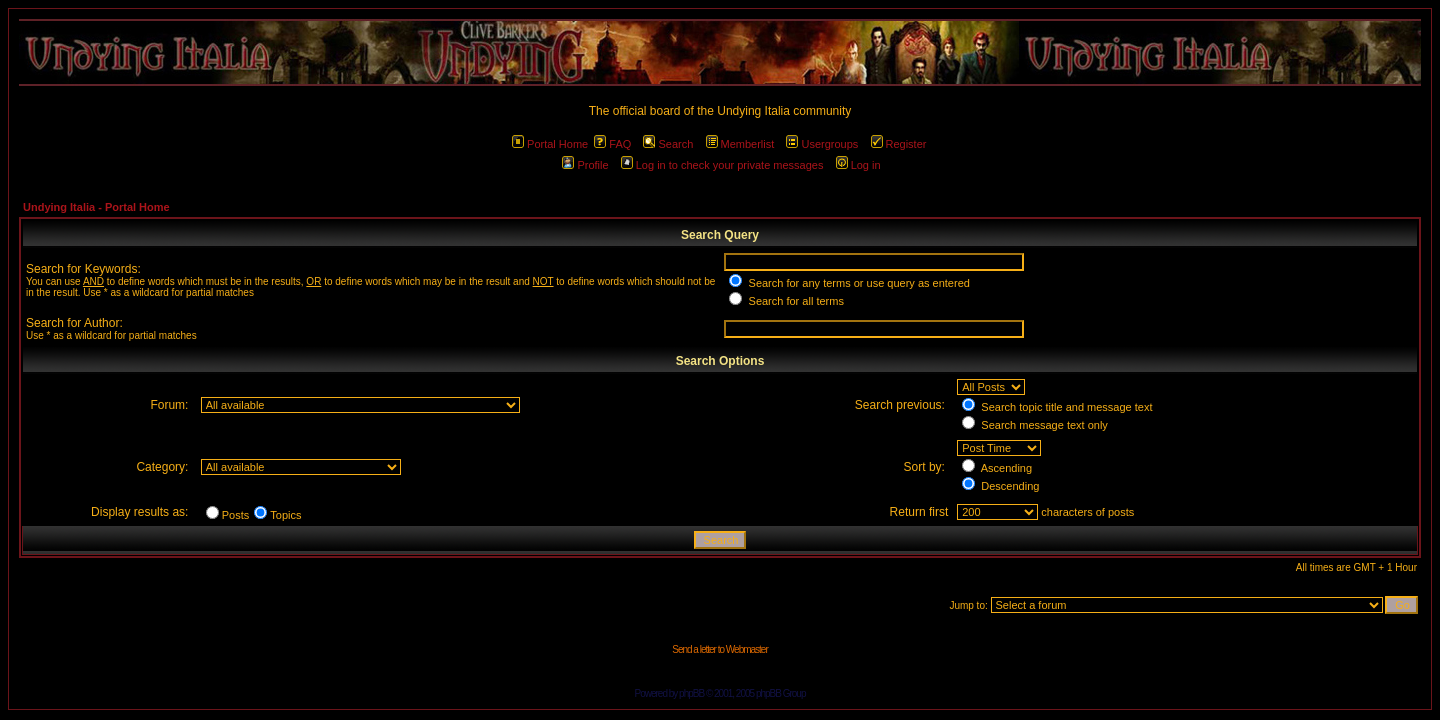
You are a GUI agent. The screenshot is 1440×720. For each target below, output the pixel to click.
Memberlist (740, 144)
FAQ (612, 144)
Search (668, 144)
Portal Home (550, 144)
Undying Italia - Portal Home (96, 207)
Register (899, 144)
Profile (585, 165)
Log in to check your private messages (722, 165)
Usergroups (822, 144)
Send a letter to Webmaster (720, 649)
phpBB (691, 693)
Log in (858, 165)
